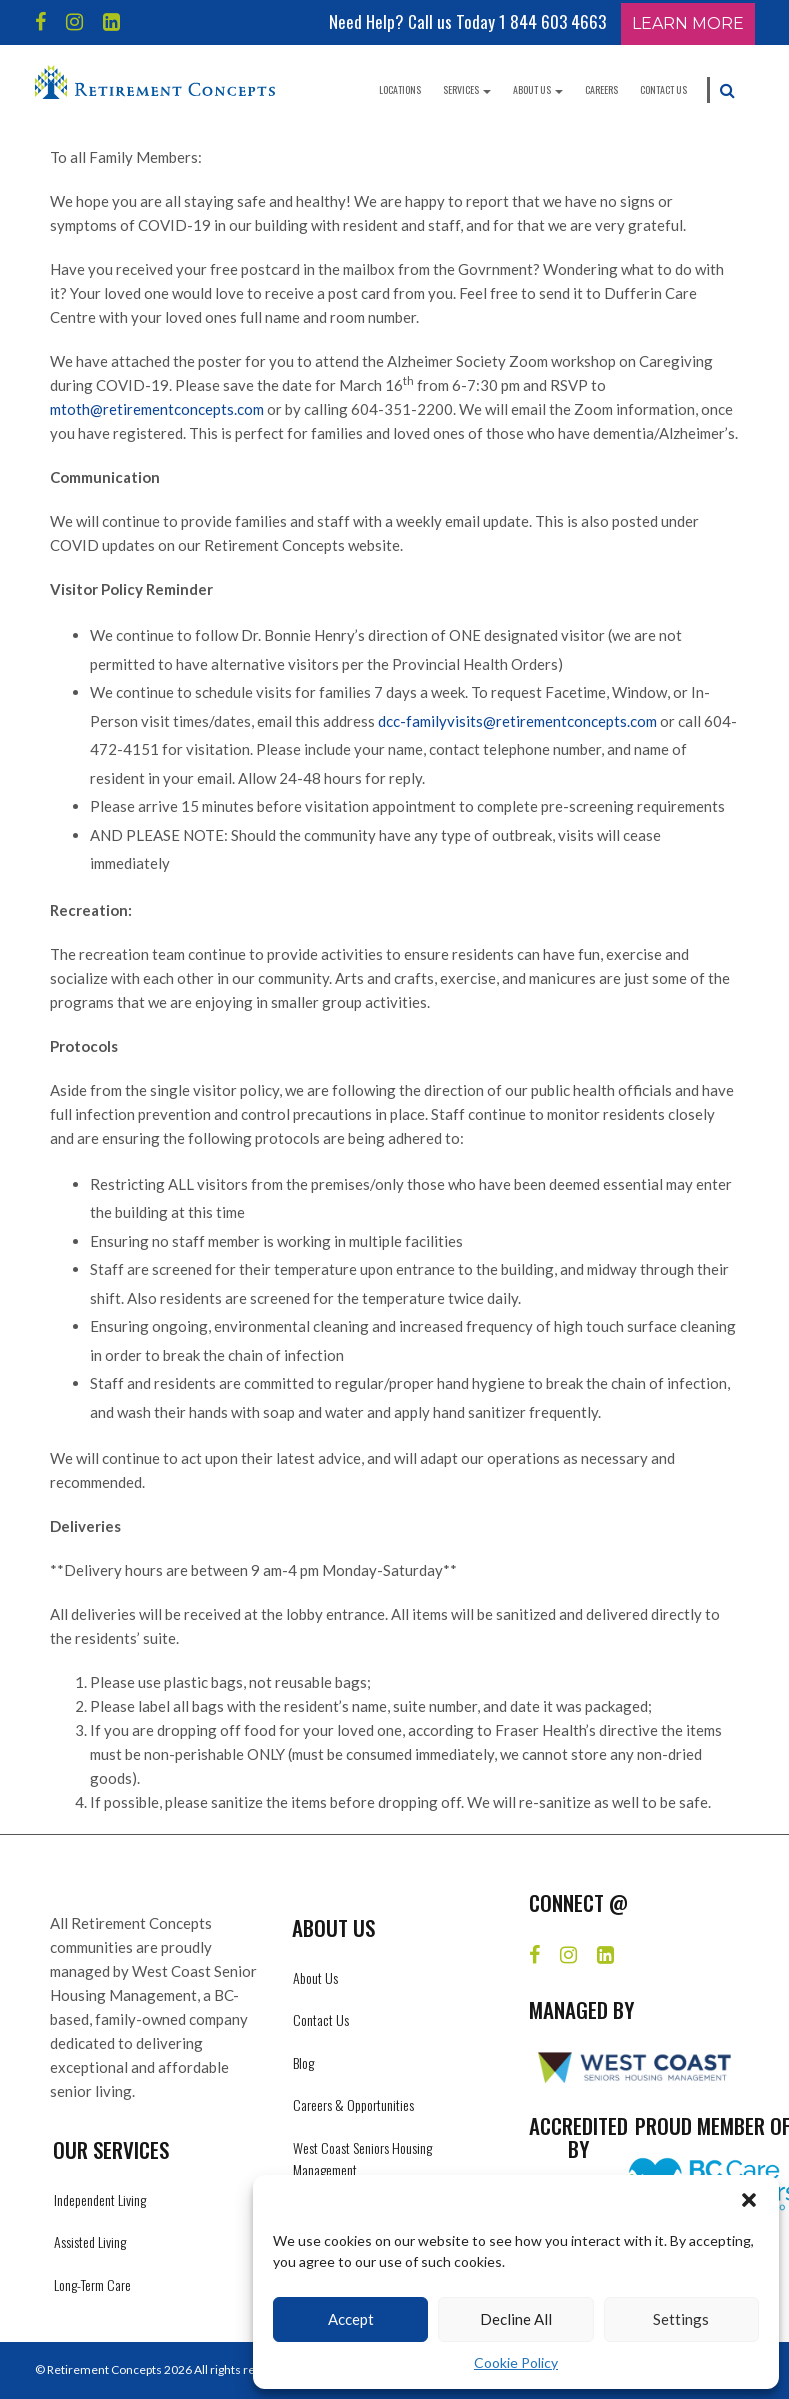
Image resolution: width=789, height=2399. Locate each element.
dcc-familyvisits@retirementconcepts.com (517, 721)
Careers (601, 89)
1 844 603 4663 (552, 21)
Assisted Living (90, 2241)
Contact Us (663, 89)
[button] (749, 2200)
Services (467, 89)
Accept (351, 2319)
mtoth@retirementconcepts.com (157, 409)
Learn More (688, 23)
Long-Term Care (92, 2284)
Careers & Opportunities (353, 2104)
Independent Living (100, 2199)
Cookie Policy (516, 2362)
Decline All (516, 2319)
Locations (400, 89)
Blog (303, 2062)
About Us (538, 89)
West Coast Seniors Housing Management (362, 2158)
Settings (681, 2319)
